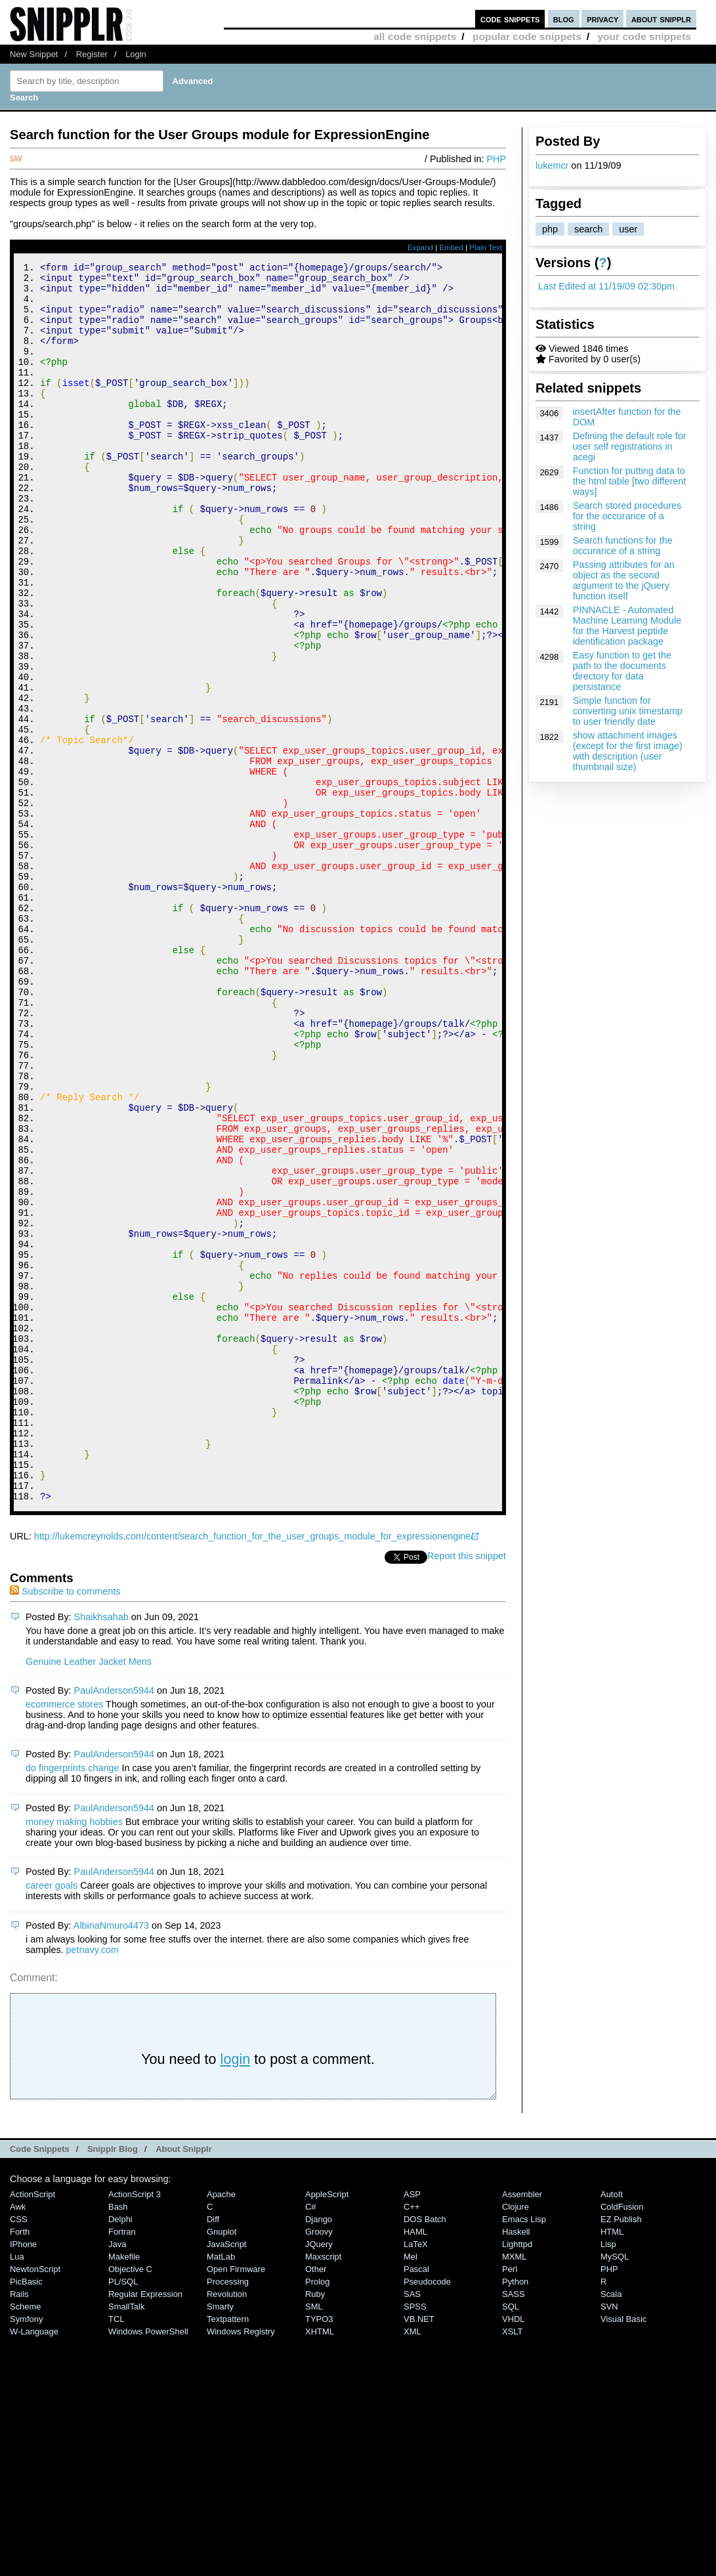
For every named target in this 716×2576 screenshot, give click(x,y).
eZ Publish (621, 2452)
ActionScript (32, 2427)
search (588, 229)
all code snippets (414, 36)
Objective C (130, 2501)
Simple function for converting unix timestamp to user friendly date (628, 711)
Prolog (317, 2514)
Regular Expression (145, 2526)
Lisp (608, 2476)
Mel (410, 2489)
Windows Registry (241, 2564)
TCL (116, 2551)
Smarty (220, 2539)
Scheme (25, 2539)
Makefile (124, 2489)
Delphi (120, 2452)
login (236, 2291)
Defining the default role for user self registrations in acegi (629, 446)
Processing (228, 2514)
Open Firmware (236, 2501)
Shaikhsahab (101, 1849)
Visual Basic (623, 2551)
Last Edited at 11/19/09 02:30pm (606, 286)
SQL (510, 2539)
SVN (609, 2539)
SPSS (415, 2539)
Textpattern (228, 2551)
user (628, 229)
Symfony (26, 2551)
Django (318, 2452)
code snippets (510, 18)
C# (310, 2439)
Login (135, 54)
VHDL (513, 2551)
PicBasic (26, 2514)
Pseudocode (427, 2514)
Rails (19, 2526)
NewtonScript (35, 2501)
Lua (17, 2489)
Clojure (515, 2439)
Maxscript (323, 2489)
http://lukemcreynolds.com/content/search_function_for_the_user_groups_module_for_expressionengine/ (254, 1768)
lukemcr (552, 165)
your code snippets (644, 36)
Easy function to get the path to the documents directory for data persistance (622, 671)
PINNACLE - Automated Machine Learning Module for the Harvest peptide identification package (627, 626)
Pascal (416, 2501)
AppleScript (326, 2427)
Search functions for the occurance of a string (623, 545)
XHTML (319, 2564)
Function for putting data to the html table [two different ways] (629, 481)
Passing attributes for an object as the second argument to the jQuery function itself (624, 580)
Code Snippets (40, 2381)
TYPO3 (319, 2551)
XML (412, 2564)
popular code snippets (527, 36)
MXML (514, 2489)
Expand (420, 247)
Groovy (319, 2464)
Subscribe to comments (65, 1823)
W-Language (34, 2564)
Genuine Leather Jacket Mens (89, 1894)
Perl (509, 2501)
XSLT (512, 2564)
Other (315, 2501)
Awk (18, 2439)
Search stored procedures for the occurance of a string (627, 516)
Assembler (522, 2427)
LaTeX (416, 2476)
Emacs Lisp (524, 2452)
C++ (411, 2439)
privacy (602, 18)
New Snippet (34, 54)
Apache (221, 2427)
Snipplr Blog (112, 2381)
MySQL (614, 2489)
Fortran (122, 2464)
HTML (611, 2464)
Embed (451, 247)
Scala (610, 2526)
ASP (412, 2427)
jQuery (319, 2476)
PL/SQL (123, 2514)
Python (515, 2514)
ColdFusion (622, 2439)
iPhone (23, 2476)
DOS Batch (425, 2452)
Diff (213, 2452)
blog (563, 18)
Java (117, 2476)
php (550, 229)
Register (92, 54)
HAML (415, 2464)
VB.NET (419, 2551)
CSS (19, 2452)
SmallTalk (126, 2539)
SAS (412, 2526)
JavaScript (226, 2476)
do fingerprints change (72, 2000)
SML (314, 2539)
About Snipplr (184, 2381)
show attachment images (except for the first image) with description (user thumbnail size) (628, 751)
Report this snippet (466, 1788)
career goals (51, 2118)
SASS (513, 2526)
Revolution (227, 2526)
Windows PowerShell (148, 2564)
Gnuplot (221, 2464)
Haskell (516, 2464)
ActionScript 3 (134, 2427)
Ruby (315, 2526)
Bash (118, 2439)
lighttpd (517, 2476)
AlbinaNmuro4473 (111, 2158)
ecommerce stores (64, 1936)
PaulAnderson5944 (114, 1923)
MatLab (221, 2489)
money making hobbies (74, 2054)
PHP (496, 159)
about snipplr (661, 18)
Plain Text (485, 247)
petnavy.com (92, 2182)
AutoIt (611, 2427)
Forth (20, 2464)
